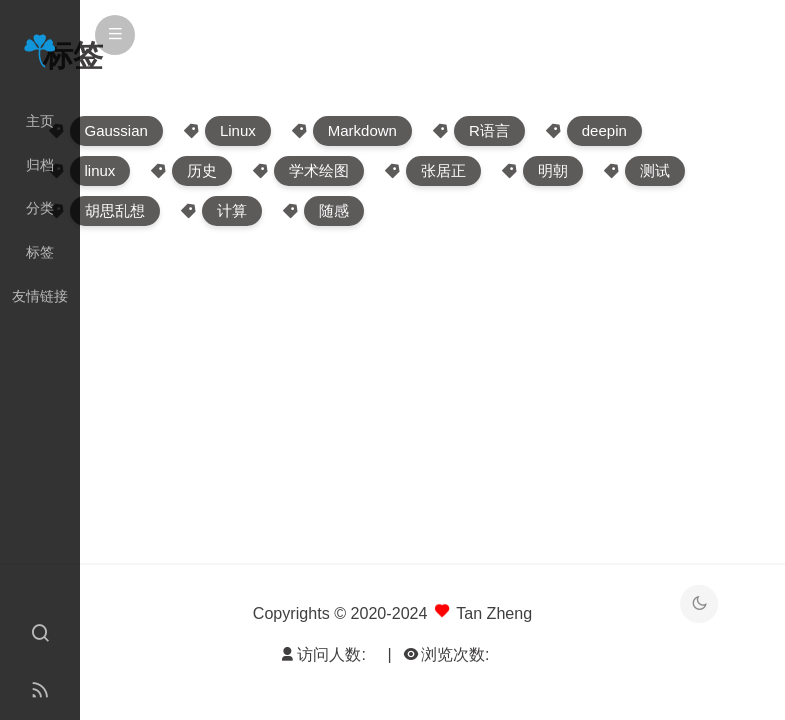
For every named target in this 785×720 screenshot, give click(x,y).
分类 (40, 208)
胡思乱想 (115, 210)
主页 (40, 121)
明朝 (553, 170)
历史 (202, 170)
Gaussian (116, 130)
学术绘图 (319, 170)
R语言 (489, 130)
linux (100, 170)
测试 (655, 170)
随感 (334, 210)
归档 (40, 165)
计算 (232, 210)
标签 (40, 252)
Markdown (362, 130)
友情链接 (40, 296)
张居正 (443, 170)
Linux (238, 130)
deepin (604, 130)
